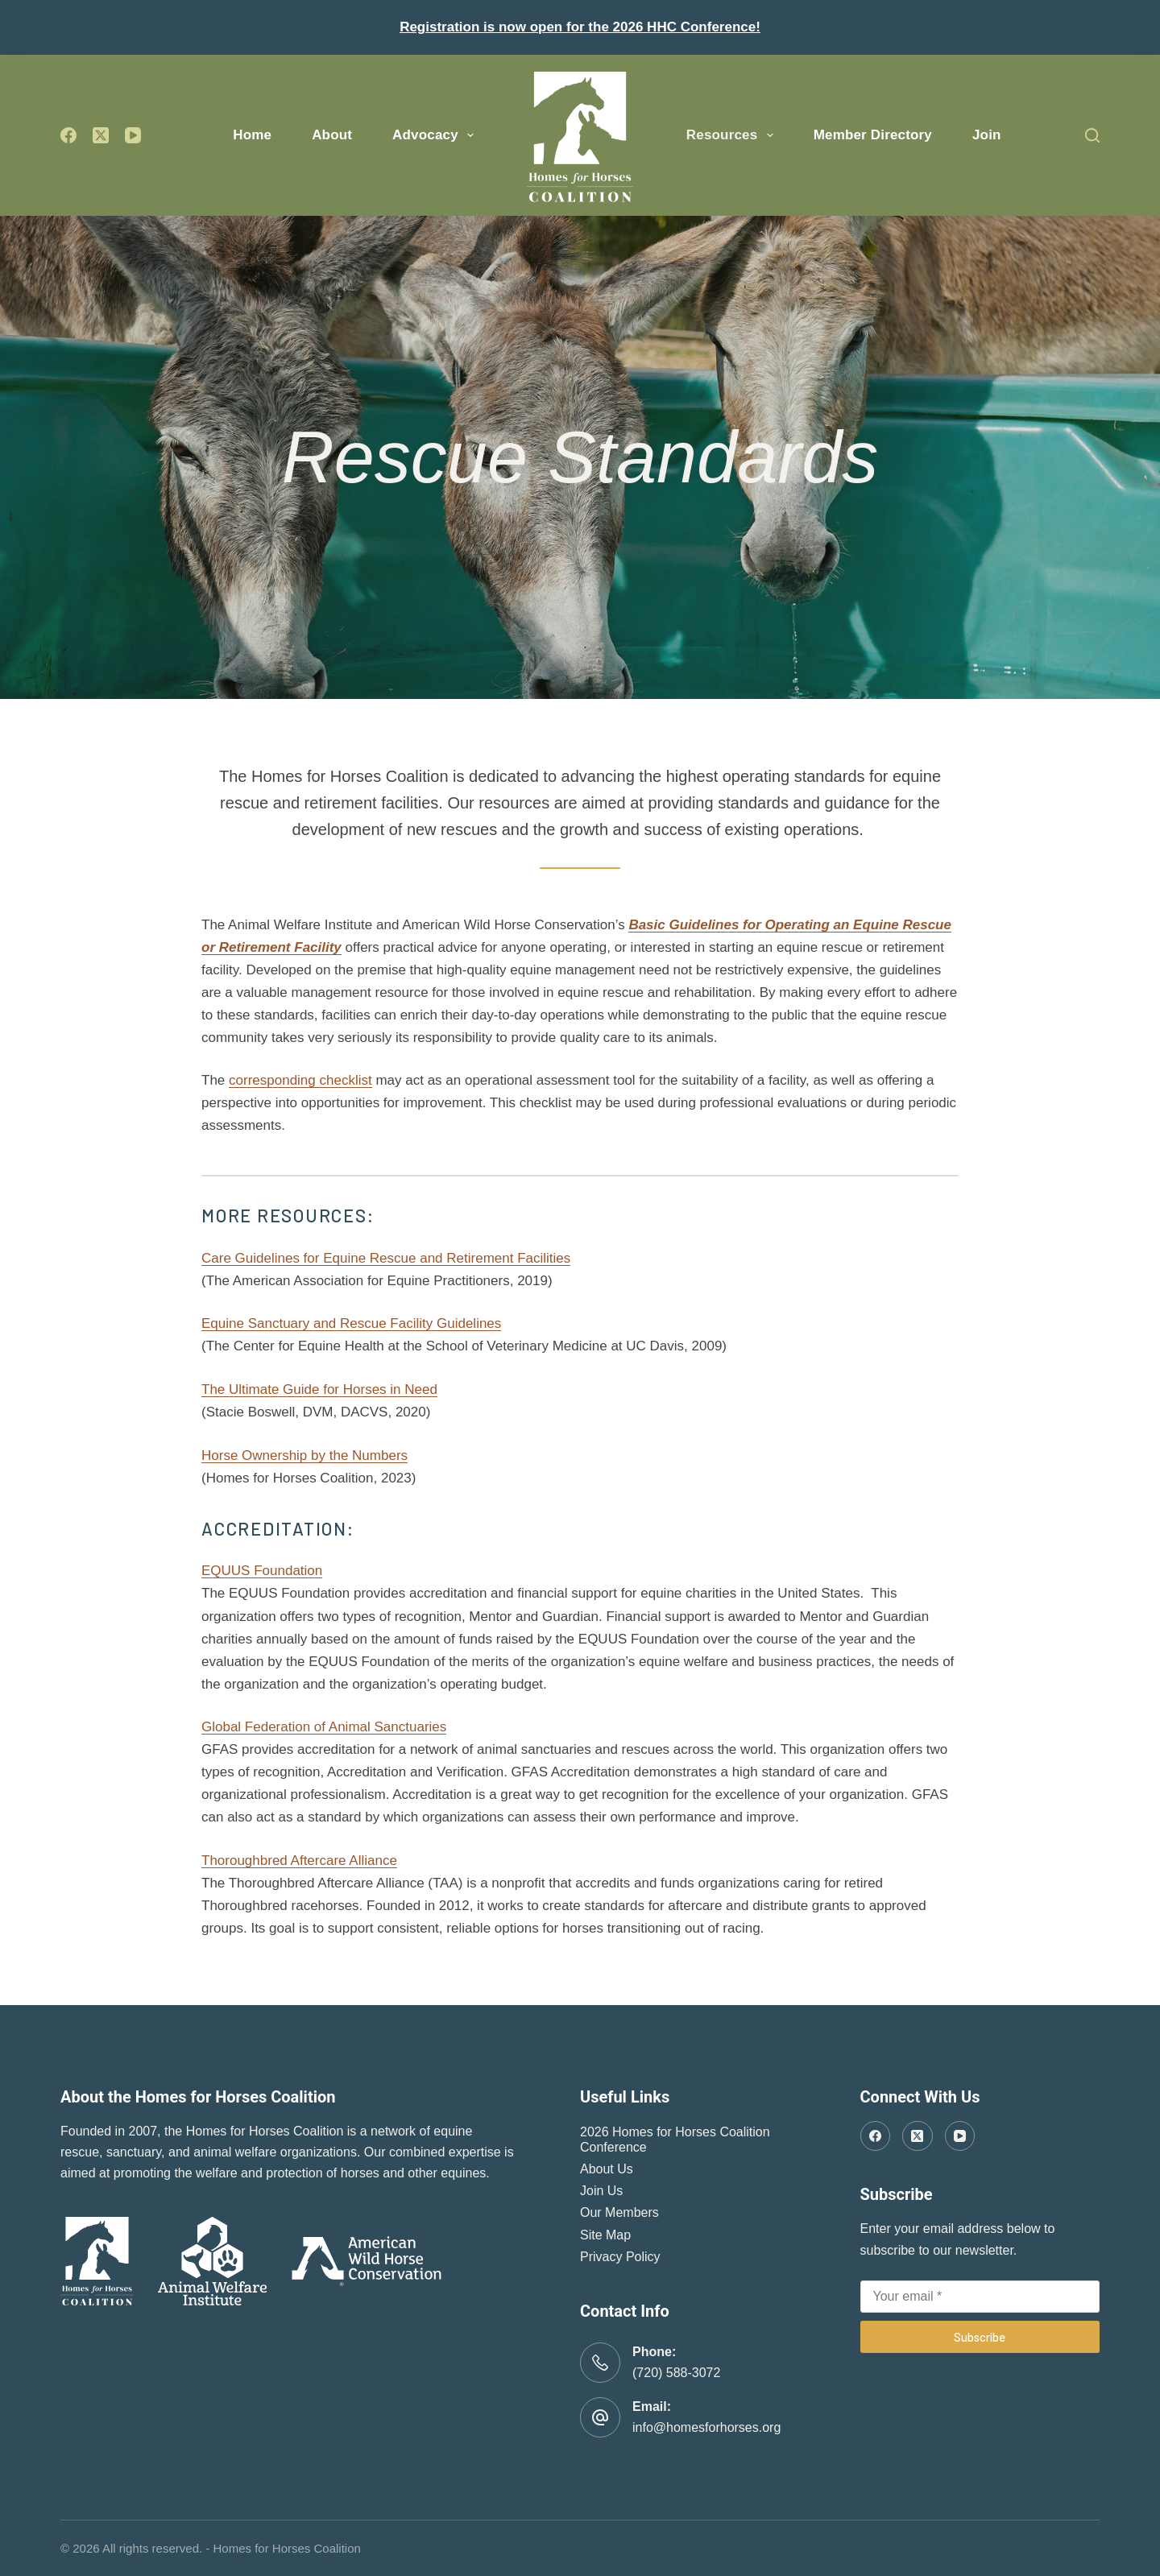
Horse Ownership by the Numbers (304, 1455)
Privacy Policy (620, 2257)
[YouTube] (133, 135)
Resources (733, 135)
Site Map (605, 2235)
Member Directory (873, 135)
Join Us (601, 2191)
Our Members (619, 2212)
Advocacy (436, 135)
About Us (606, 2169)
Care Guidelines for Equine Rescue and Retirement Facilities (385, 1258)
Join (986, 135)
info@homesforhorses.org (706, 2427)
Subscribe (979, 2337)
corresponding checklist (300, 1080)
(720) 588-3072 (676, 2373)
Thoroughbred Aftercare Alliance (299, 1860)
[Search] (1092, 135)
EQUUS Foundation (261, 1570)
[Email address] (980, 2296)
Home (252, 135)
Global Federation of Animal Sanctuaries (323, 1727)
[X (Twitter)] (101, 135)
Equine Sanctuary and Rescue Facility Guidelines (351, 1323)
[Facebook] (68, 135)
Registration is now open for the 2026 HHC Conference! (580, 27)
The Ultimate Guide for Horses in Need (319, 1389)
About (332, 135)
